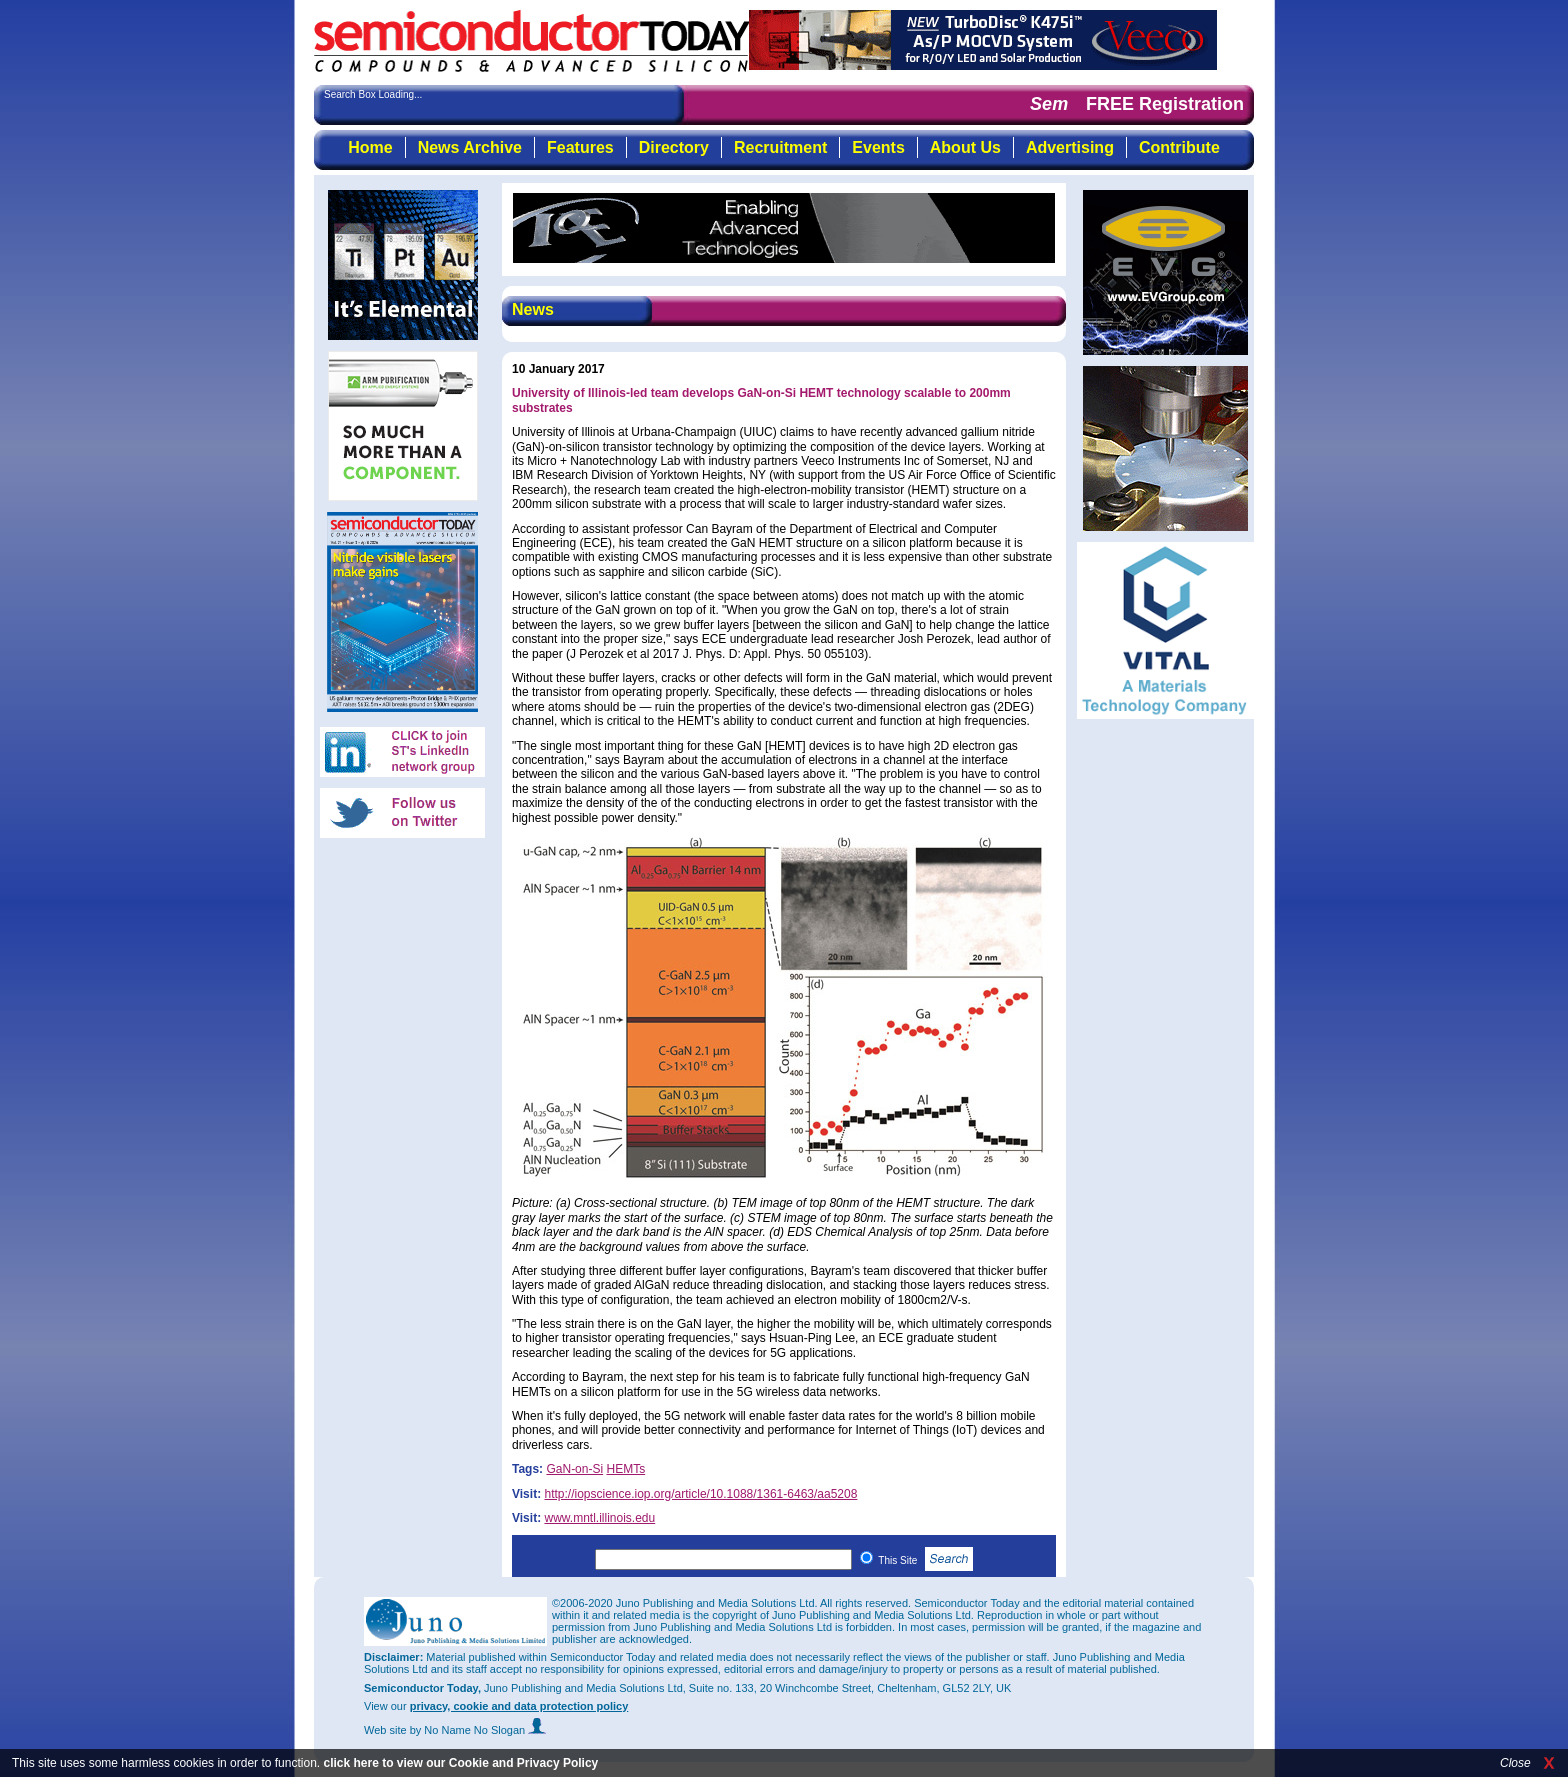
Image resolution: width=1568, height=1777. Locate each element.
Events (878, 147)
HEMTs (625, 1469)
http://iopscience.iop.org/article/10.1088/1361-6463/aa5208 (700, 1494)
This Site (925, 1560)
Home (370, 147)
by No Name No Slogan (478, 1730)
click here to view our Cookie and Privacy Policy (460, 1763)
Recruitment (780, 147)
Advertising (1070, 147)
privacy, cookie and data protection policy (519, 1706)
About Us (965, 147)
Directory (674, 147)
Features (580, 147)
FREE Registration (1165, 104)
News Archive (470, 147)
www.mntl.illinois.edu (599, 1518)
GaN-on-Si (574, 1469)
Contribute (1179, 147)
